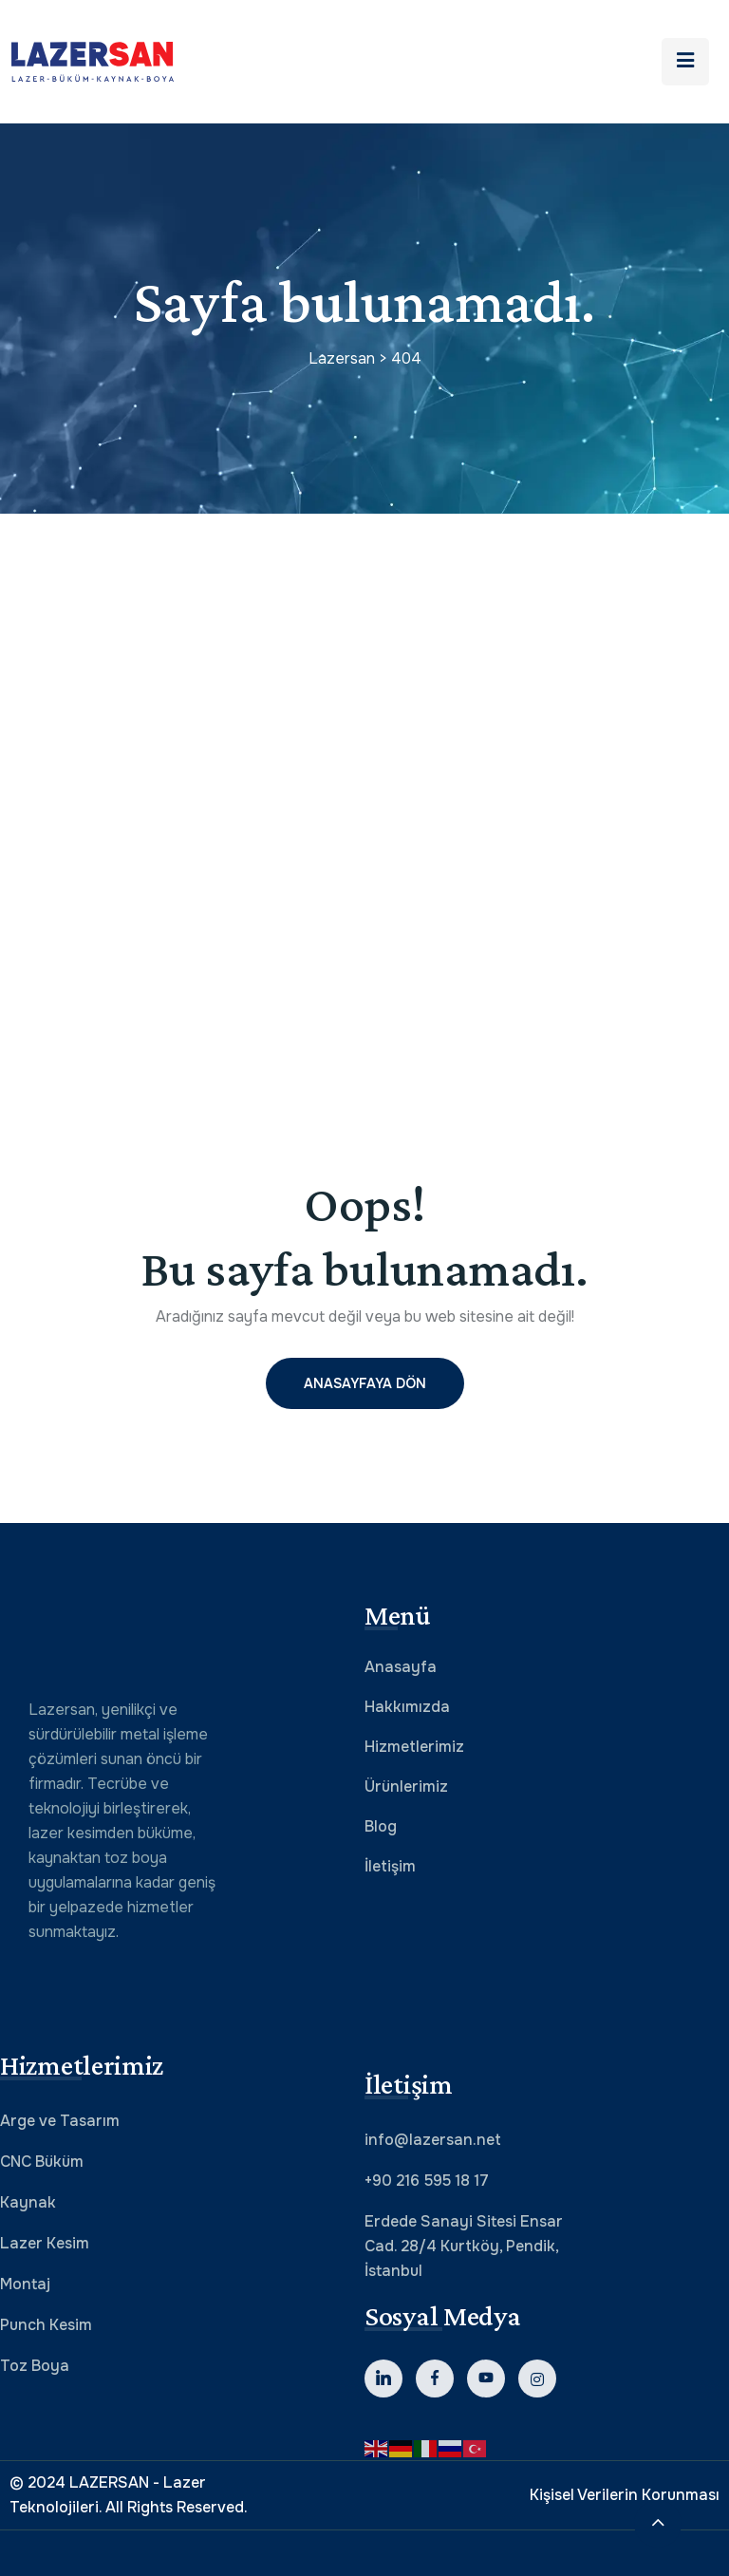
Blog (380, 1826)
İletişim (390, 1866)
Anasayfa (400, 1667)
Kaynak (28, 2202)
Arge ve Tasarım (60, 2121)
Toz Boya (34, 2366)
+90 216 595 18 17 (426, 2181)
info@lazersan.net (432, 2140)
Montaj (25, 2284)
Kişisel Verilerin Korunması (625, 2495)
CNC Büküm (42, 2162)
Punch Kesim (46, 2325)
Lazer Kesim (44, 2243)
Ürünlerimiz (406, 1786)
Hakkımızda (407, 1707)
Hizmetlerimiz (414, 1747)
